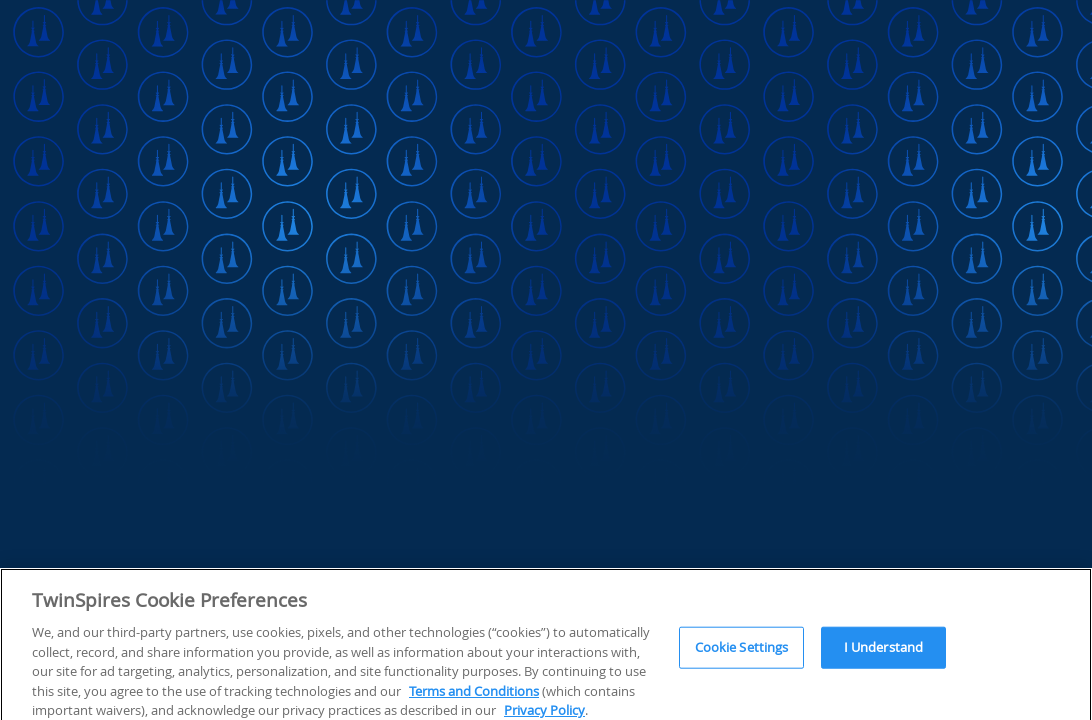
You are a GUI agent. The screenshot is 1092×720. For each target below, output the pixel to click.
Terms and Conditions (474, 695)
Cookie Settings (742, 652)
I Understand (884, 652)
